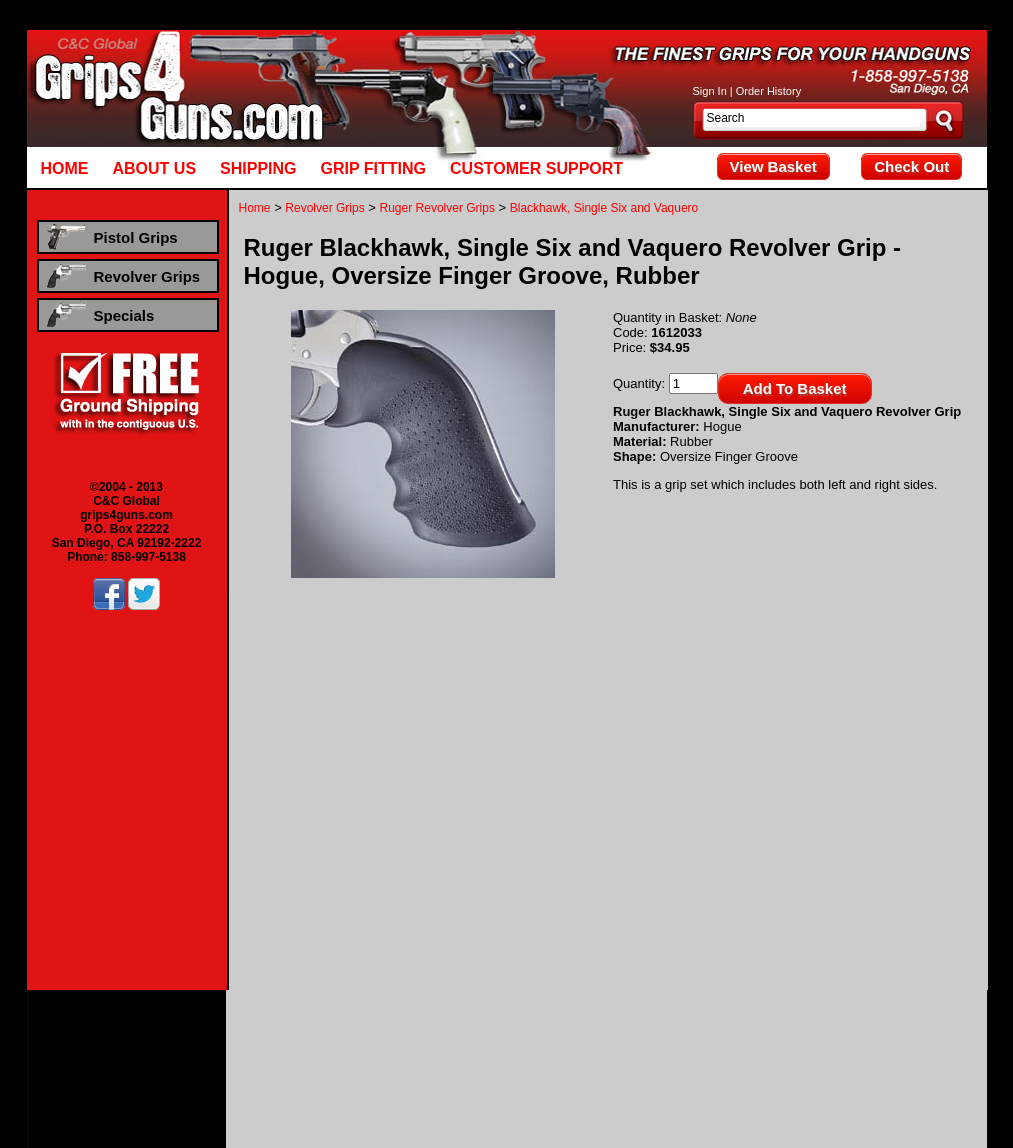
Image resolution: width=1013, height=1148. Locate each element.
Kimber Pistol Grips (567, 1035)
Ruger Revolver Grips (437, 208)
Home (255, 208)
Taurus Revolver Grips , (907, 1063)
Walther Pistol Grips (626, 1049)
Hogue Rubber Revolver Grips (506, 1077)
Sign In (710, 91)
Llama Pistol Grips (674, 1035)
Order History (768, 91)
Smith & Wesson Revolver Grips (749, 1063)
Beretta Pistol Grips (156, 1035)
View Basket (773, 166)
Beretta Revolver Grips (195, 1063)
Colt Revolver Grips (315, 1063)
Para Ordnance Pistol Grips (803, 1035)
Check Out (911, 166)
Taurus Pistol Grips (515, 1049)
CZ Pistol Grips (469, 1035)
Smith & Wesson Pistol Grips (382, 1049)
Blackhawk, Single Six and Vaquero (604, 208)
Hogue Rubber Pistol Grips (759, 1049)
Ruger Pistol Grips (930, 1035)
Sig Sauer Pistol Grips (240, 1049)
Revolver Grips (324, 208)
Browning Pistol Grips (272, 1035)
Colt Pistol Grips (379, 1035)
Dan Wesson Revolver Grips (452, 1063)
